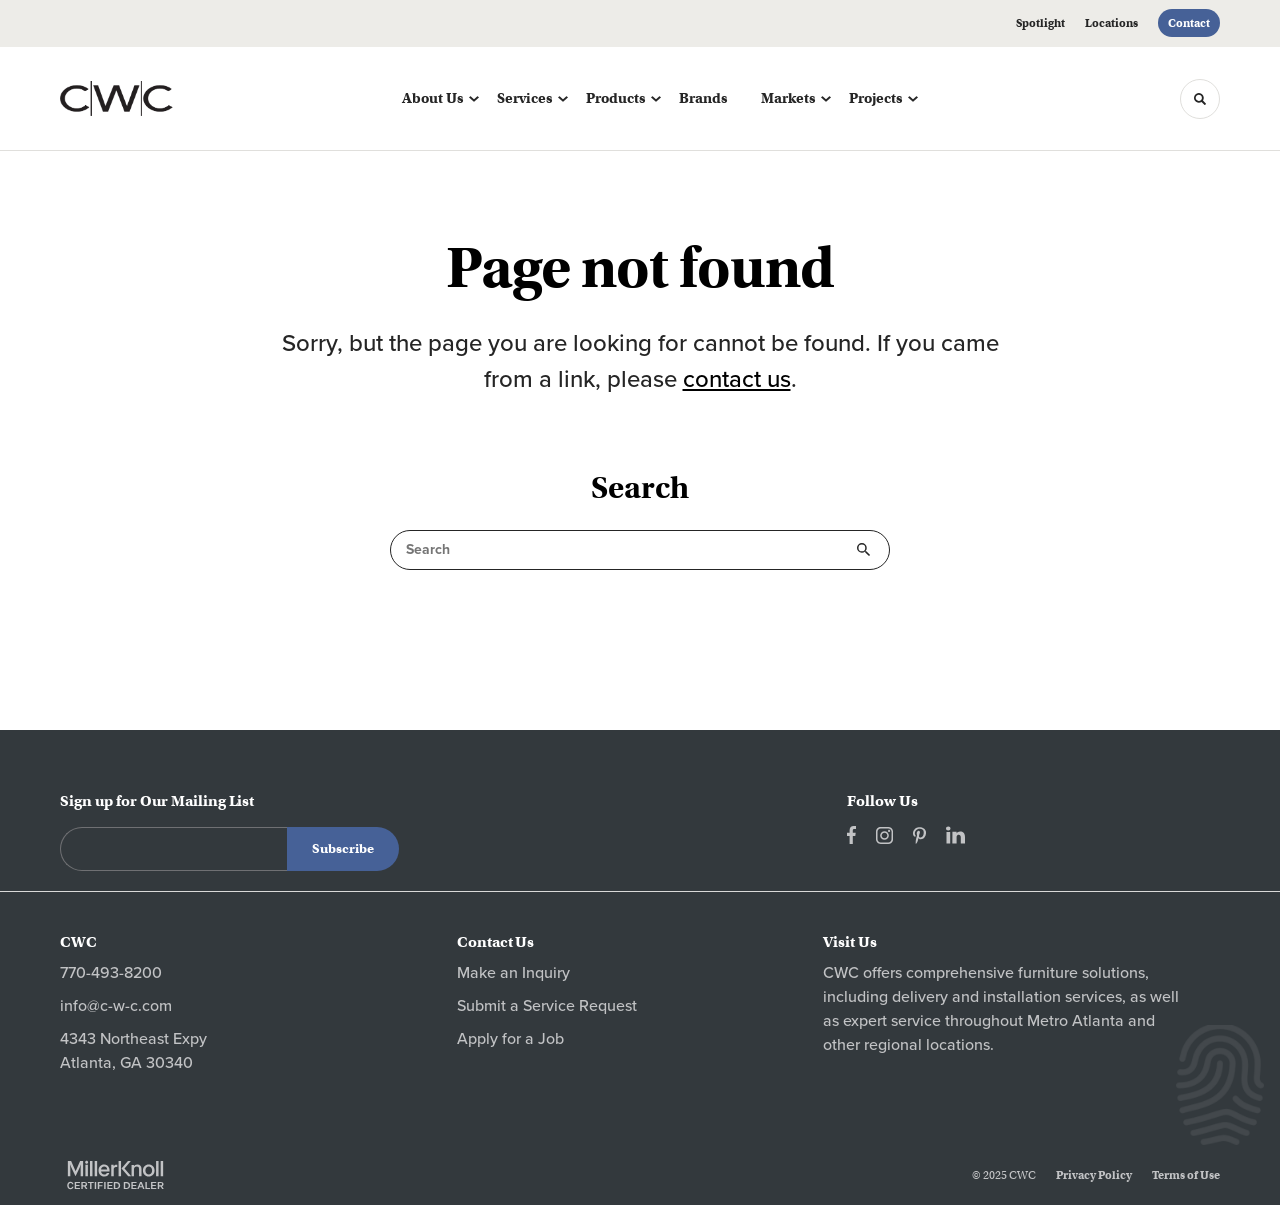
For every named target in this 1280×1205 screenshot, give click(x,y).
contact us (737, 379)
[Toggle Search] (1200, 99)
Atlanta (1098, 1021)
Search (864, 550)
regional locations (927, 1045)
